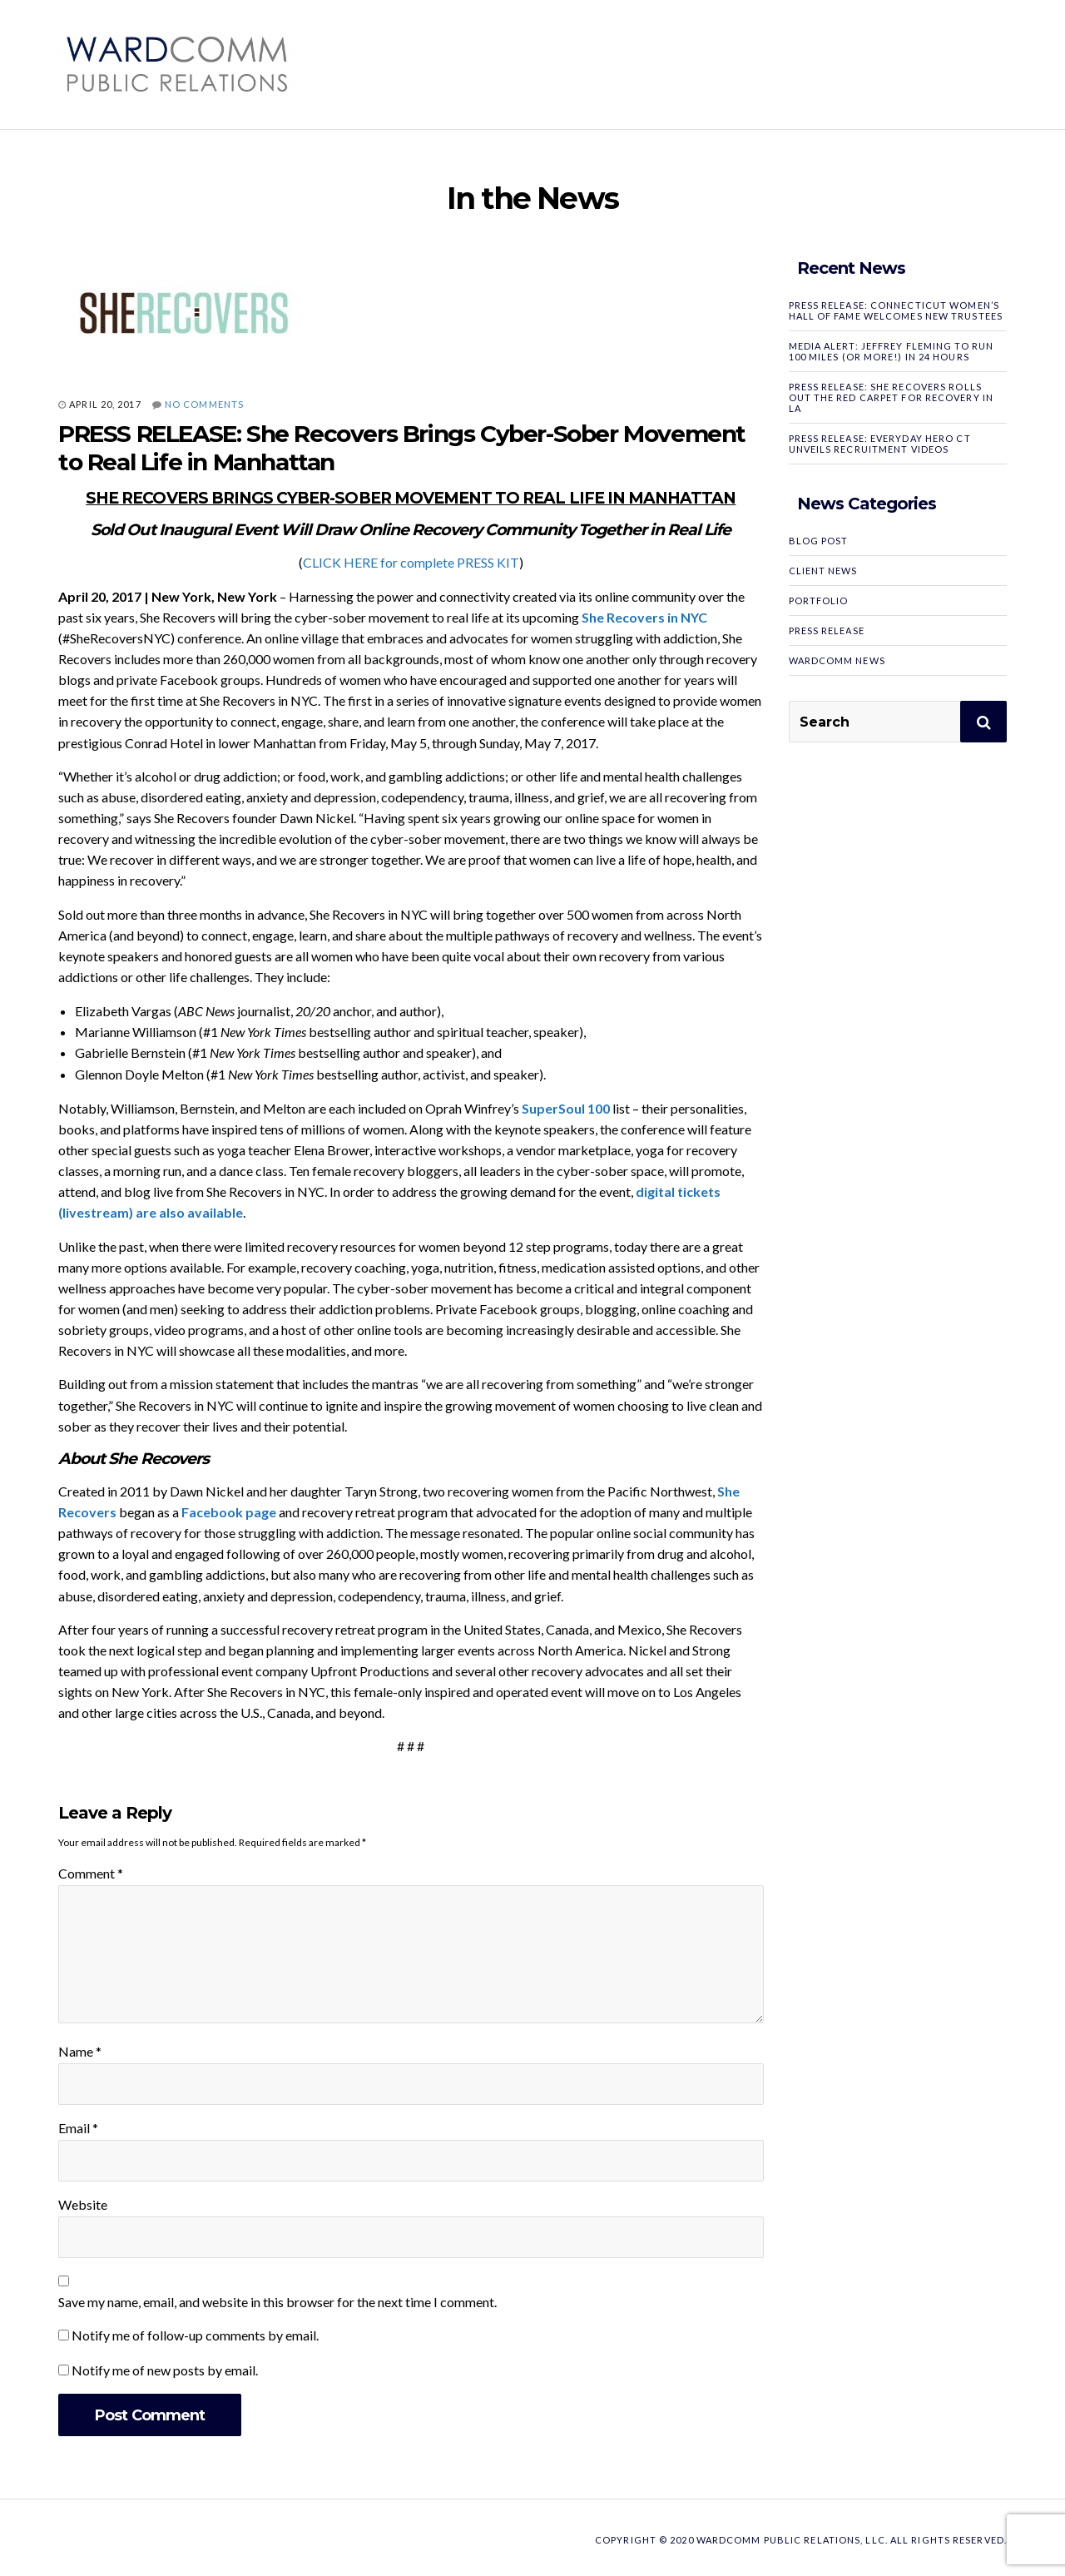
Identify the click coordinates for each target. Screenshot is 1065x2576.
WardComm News (837, 660)
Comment (90, 1873)
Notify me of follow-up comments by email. (195, 2335)
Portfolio (819, 600)
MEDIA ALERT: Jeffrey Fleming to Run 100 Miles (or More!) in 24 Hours (891, 351)
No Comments (204, 404)
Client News (823, 570)
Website (82, 2204)
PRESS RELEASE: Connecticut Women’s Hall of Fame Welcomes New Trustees (896, 310)
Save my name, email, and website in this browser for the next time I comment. (277, 2302)
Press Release (826, 630)
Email (78, 2128)
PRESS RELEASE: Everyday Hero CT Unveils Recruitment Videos (880, 443)
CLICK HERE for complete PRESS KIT (411, 562)
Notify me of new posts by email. (165, 2370)
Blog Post (819, 540)
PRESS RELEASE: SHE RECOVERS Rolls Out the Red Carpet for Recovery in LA (891, 397)
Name (80, 2051)
